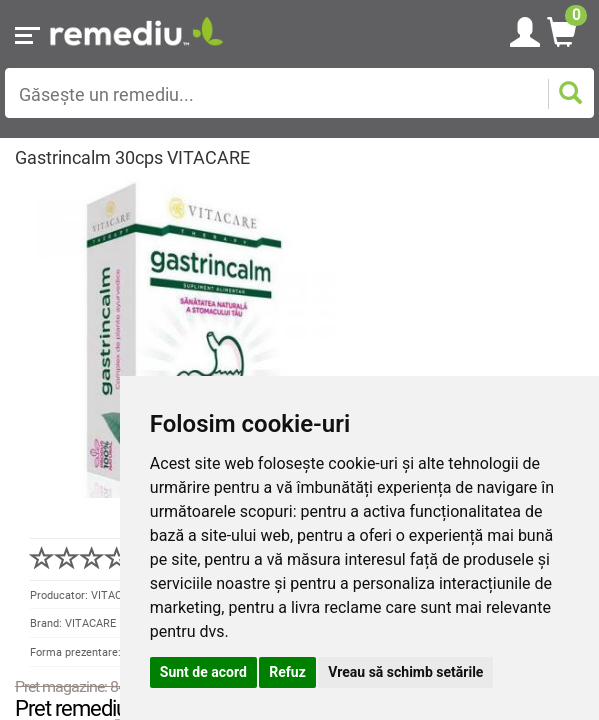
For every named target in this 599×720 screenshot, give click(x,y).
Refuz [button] (287, 672)
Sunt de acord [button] (203, 672)
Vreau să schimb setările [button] (405, 672)
